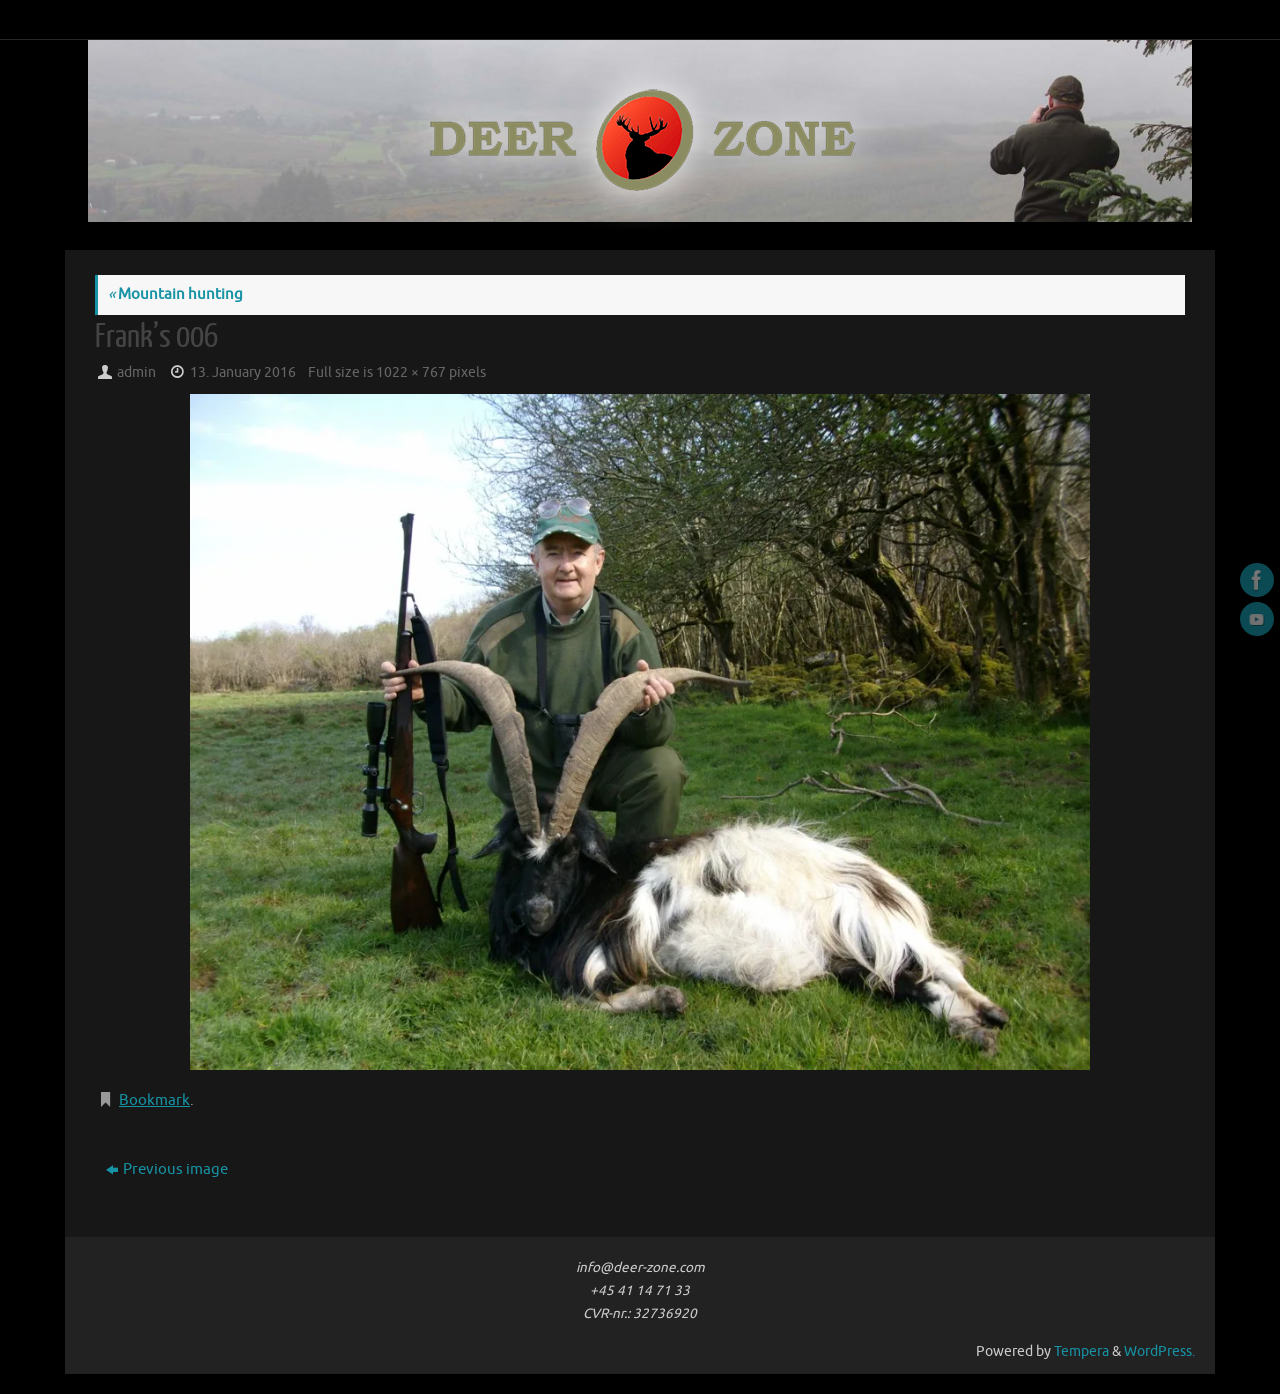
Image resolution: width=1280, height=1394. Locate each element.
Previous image (167, 1169)
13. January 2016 (243, 372)
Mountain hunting (175, 294)
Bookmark (154, 1100)
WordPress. (1159, 1351)
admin (136, 372)
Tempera (1081, 1351)
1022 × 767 (411, 372)
